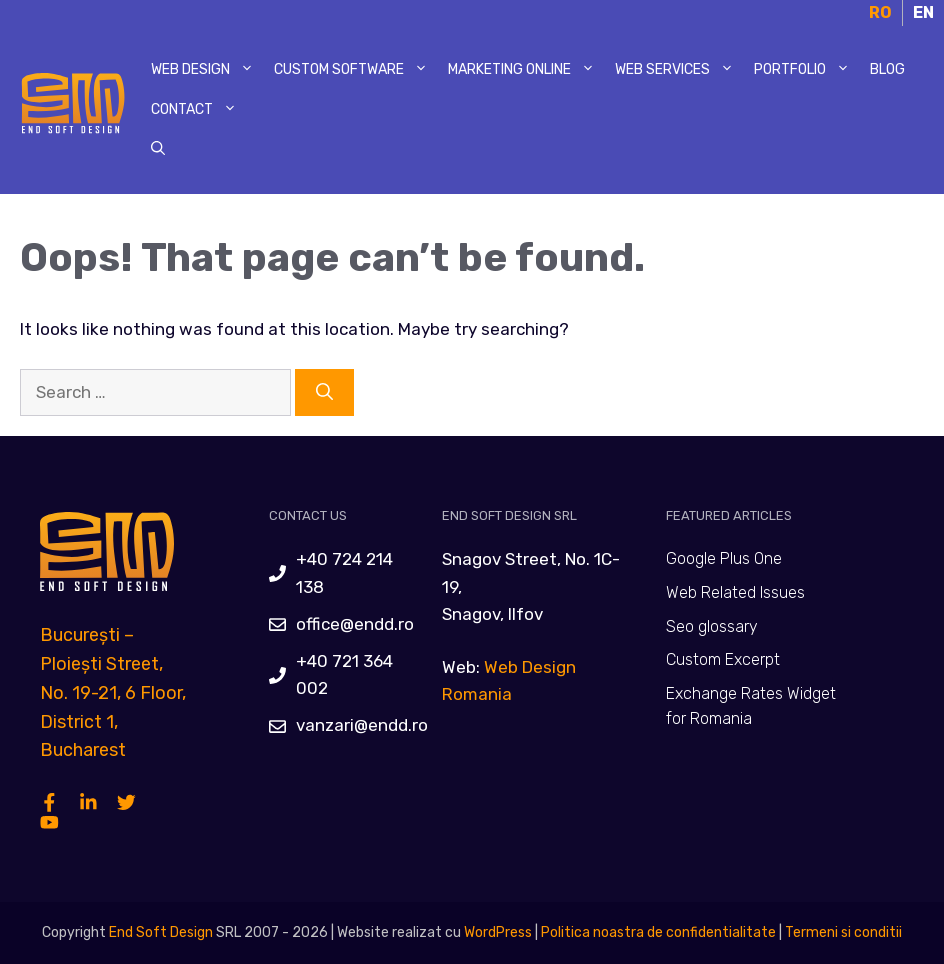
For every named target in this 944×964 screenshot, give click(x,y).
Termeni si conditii (843, 932)
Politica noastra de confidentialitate (657, 932)
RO (880, 12)
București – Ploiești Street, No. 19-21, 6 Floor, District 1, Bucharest (113, 692)
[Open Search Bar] (158, 150)
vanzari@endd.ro (362, 725)
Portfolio (807, 70)
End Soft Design (161, 932)
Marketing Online (526, 70)
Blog (887, 69)
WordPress (498, 932)
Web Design (207, 70)
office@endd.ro (355, 624)
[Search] (324, 393)
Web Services (679, 70)
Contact (199, 110)
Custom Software (356, 70)
